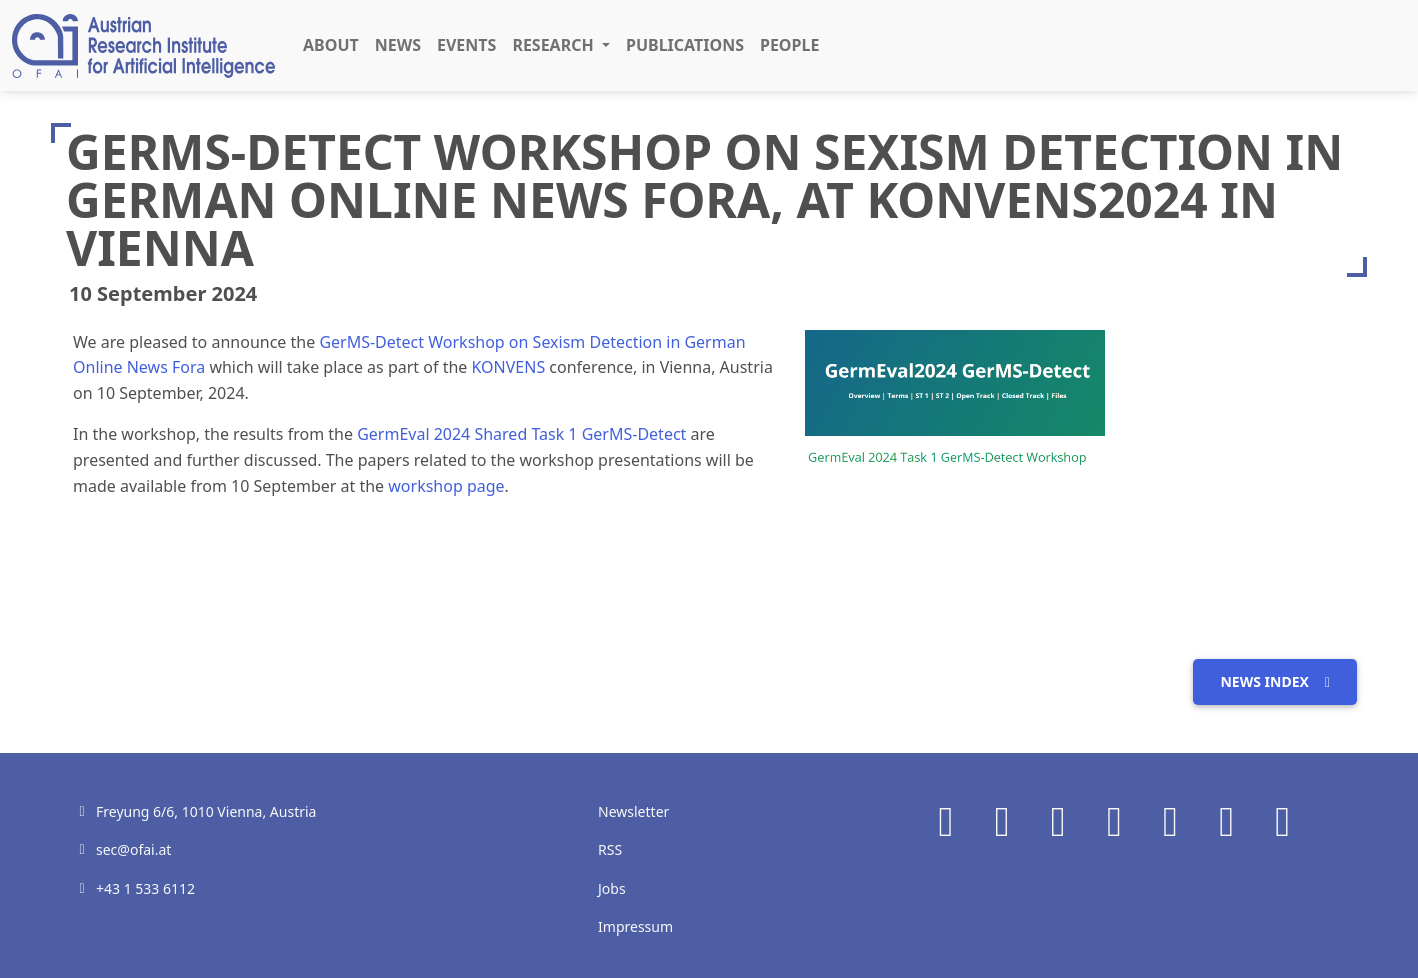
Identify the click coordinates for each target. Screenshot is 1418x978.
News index (1275, 681)
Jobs (612, 888)
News (398, 45)
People (789, 45)
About (331, 45)
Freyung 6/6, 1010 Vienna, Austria (206, 811)
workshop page (446, 486)
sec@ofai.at (133, 849)
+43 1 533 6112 (145, 888)
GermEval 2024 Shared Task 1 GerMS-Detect (521, 434)
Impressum (635, 926)
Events (466, 45)
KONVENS (508, 367)
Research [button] (554, 45)
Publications (685, 45)
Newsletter (633, 811)
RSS (610, 849)
